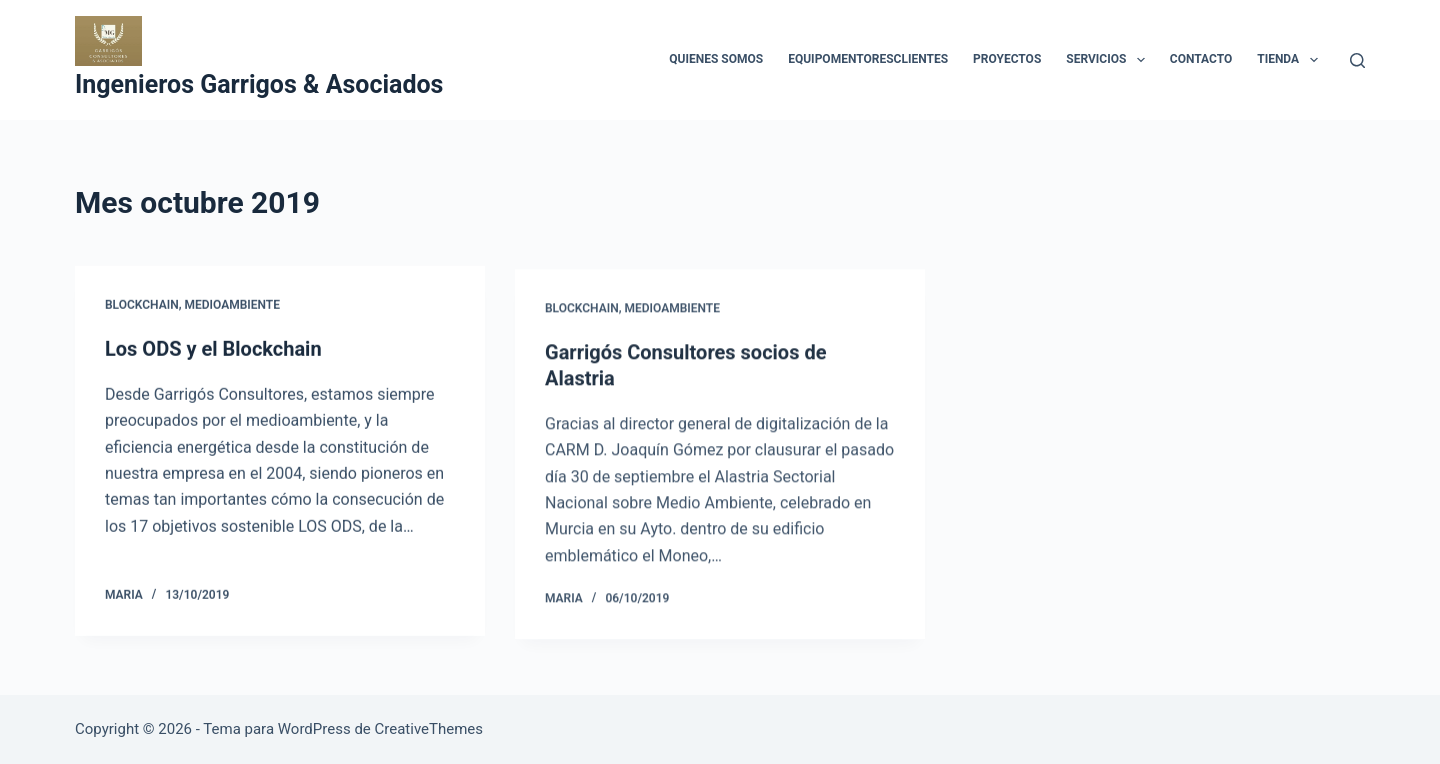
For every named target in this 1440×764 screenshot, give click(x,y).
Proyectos (1007, 59)
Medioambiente (232, 306)
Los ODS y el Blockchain (213, 350)
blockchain (142, 306)
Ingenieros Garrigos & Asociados (259, 84)
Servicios (1109, 60)
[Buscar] (1357, 60)
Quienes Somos (716, 59)
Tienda (1291, 60)
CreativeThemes (429, 729)
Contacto (1201, 59)
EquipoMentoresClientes (868, 59)
